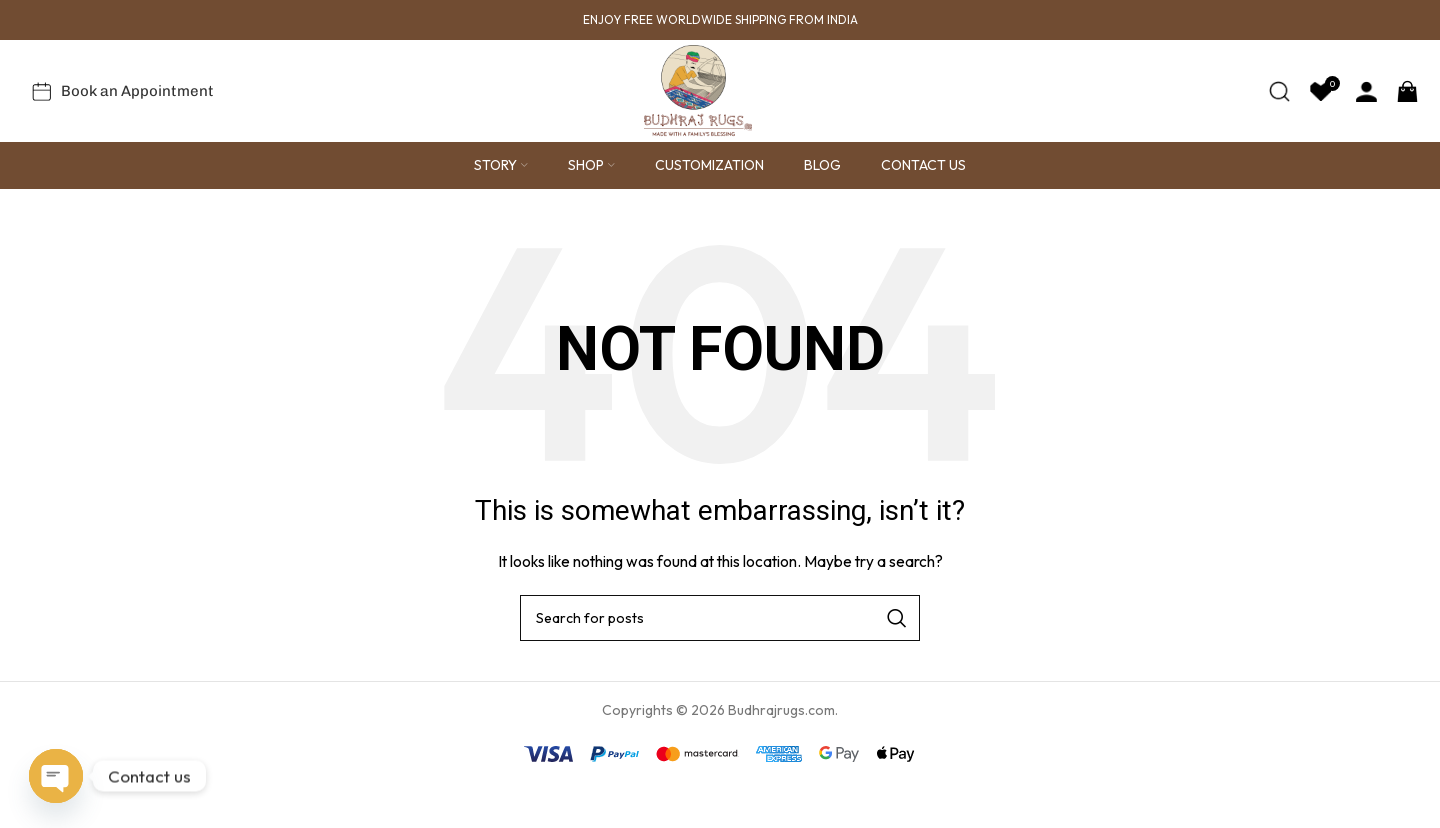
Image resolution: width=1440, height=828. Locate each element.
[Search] (1279, 108)
